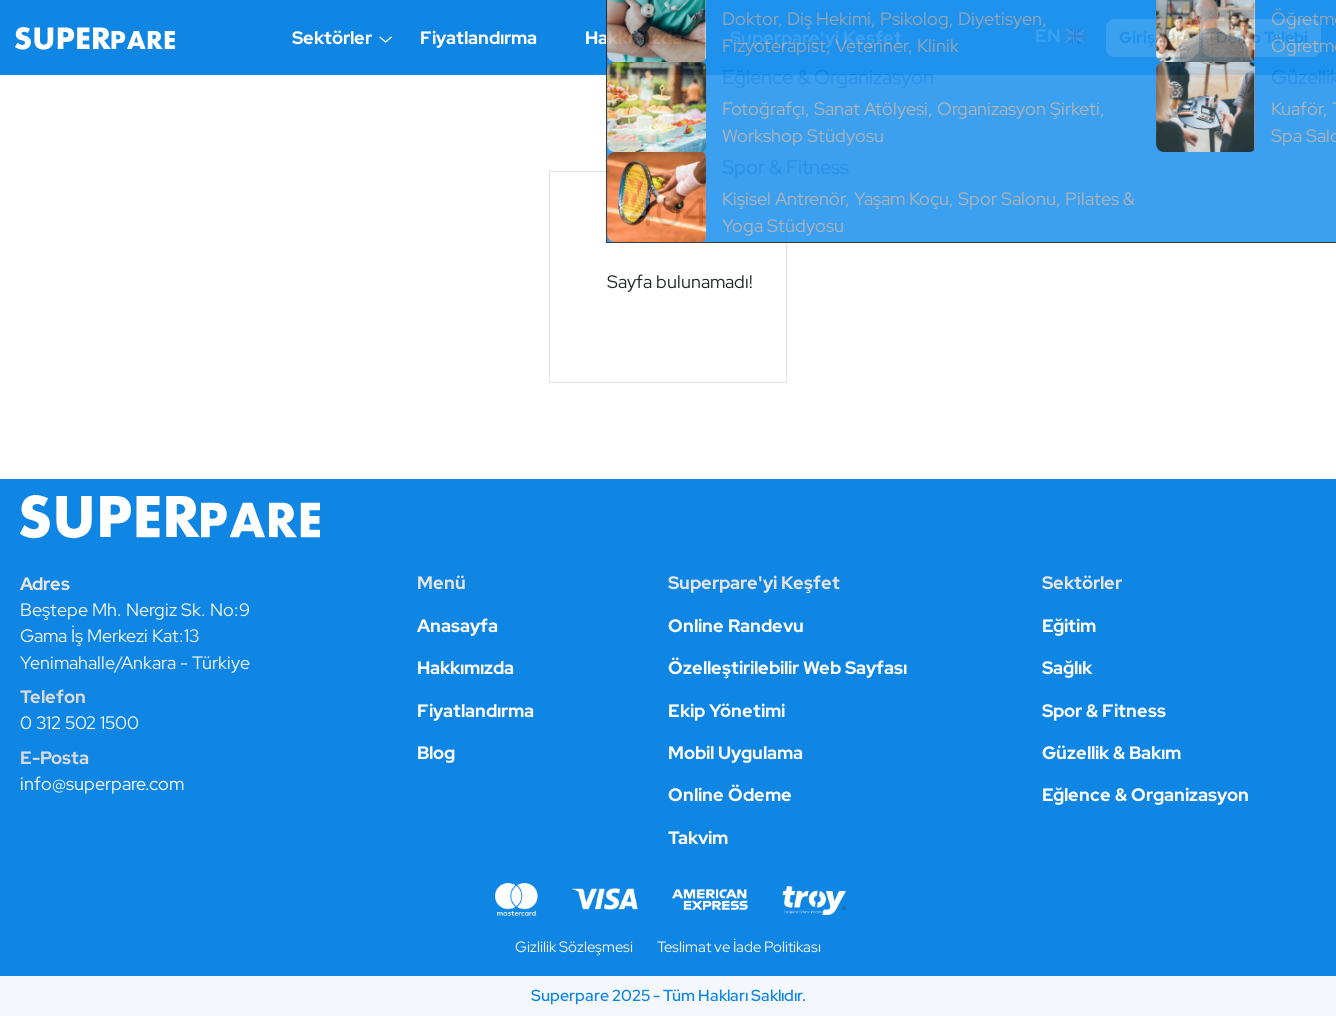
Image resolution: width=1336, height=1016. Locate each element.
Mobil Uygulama (735, 752)
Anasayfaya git (668, 346)
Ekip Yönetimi (726, 710)
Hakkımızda (633, 37)
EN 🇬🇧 (1062, 35)
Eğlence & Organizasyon (1145, 794)
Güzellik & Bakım (1111, 752)
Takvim (698, 837)
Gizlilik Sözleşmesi (574, 946)
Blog (436, 752)
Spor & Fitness (1104, 710)
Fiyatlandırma (478, 37)
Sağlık (1067, 667)
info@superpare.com (102, 783)
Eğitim (1069, 625)
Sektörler (332, 37)
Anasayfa (457, 625)
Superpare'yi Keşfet (816, 37)
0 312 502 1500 (79, 722)
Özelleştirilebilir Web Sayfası (787, 667)
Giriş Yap (1152, 37)
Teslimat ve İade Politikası (739, 946)
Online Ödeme (730, 794)
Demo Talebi (1262, 37)
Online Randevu (736, 625)
